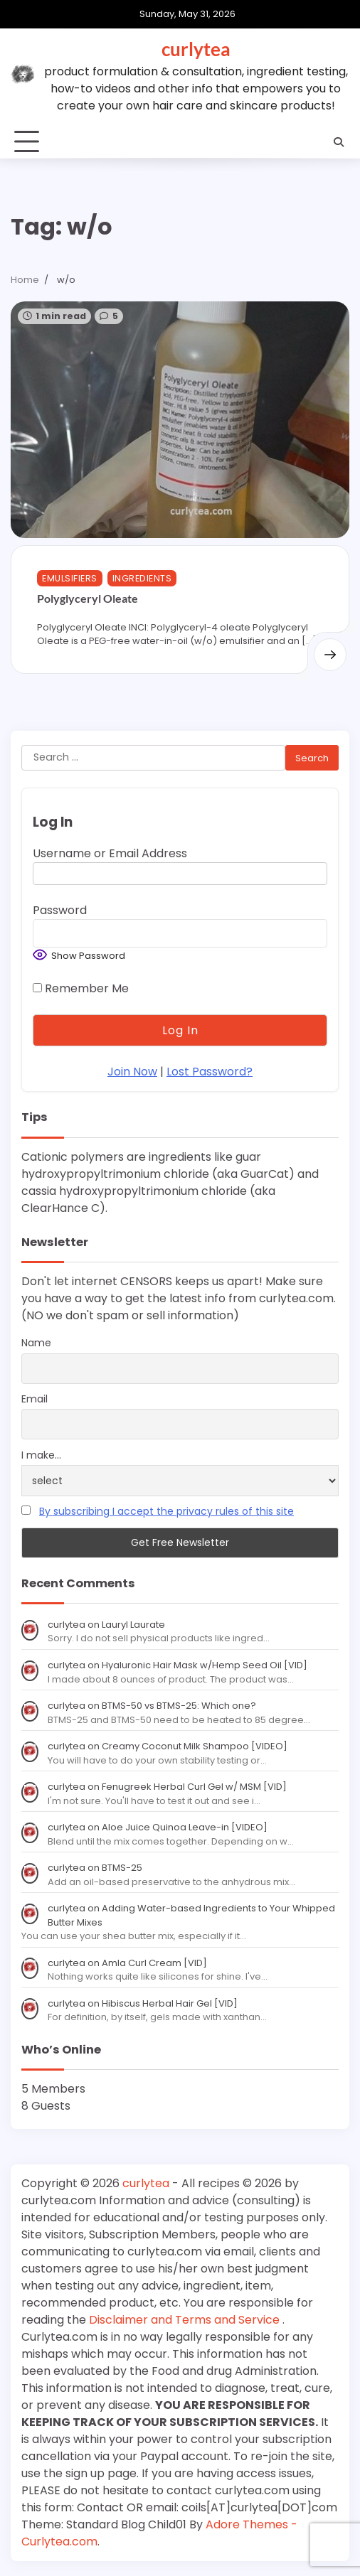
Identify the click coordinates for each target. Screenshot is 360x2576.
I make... (41, 1455)
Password (60, 911)
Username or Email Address (110, 854)
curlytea (196, 49)
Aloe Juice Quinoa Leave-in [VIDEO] (185, 1827)
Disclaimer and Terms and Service (185, 2320)
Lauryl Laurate (133, 1624)
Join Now (132, 1072)
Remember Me (81, 989)
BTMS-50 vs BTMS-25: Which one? (179, 1705)
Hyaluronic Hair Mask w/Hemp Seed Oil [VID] (204, 1665)
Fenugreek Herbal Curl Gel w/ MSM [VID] (194, 1786)
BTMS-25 (122, 1867)
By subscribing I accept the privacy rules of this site (166, 1512)
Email (34, 1399)
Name (36, 1343)
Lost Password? (209, 1072)
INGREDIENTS (142, 578)
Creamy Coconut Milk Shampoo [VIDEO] (194, 1746)
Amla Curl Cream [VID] (154, 1963)
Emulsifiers (69, 578)
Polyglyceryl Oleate (87, 598)
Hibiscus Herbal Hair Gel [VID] (170, 2003)
